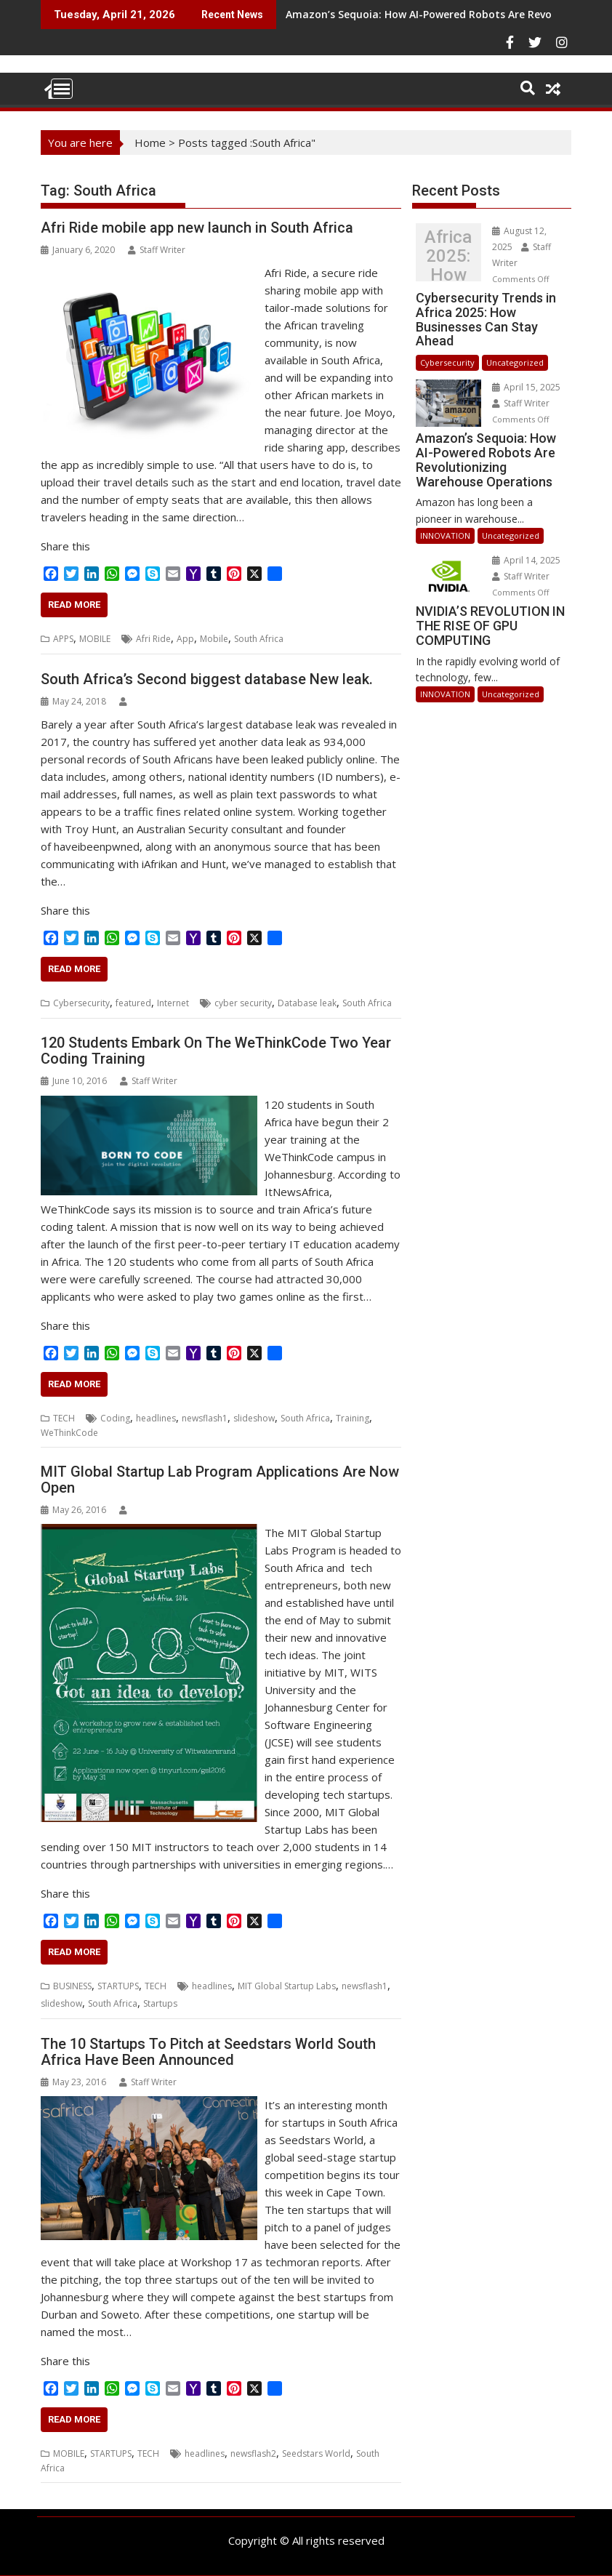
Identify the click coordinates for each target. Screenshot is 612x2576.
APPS (63, 639)
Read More (74, 604)
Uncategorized (515, 362)
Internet (173, 1003)
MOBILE (94, 639)
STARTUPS (118, 1986)
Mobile (214, 639)
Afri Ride (153, 639)
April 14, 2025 (526, 560)
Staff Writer (156, 250)
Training (352, 1418)
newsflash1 (205, 1418)
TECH (64, 1418)
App (185, 639)
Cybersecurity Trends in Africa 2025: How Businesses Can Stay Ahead (448, 256)
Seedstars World (316, 2453)
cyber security (243, 1003)
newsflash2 (253, 2453)
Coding (115, 1418)
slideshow (254, 1418)
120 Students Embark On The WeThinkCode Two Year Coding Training (216, 1050)
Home (150, 142)
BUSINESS (72, 1986)
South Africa (258, 639)
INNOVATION (445, 535)
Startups (160, 2003)
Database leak (307, 1003)
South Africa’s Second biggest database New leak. (207, 679)
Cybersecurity (81, 1003)
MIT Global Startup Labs (287, 1986)
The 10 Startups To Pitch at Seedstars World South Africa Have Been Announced (208, 2052)
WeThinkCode (69, 1433)
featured (133, 1003)
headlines (156, 1418)
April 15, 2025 (526, 387)
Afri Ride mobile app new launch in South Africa (197, 227)
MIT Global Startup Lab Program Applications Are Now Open (220, 1479)
